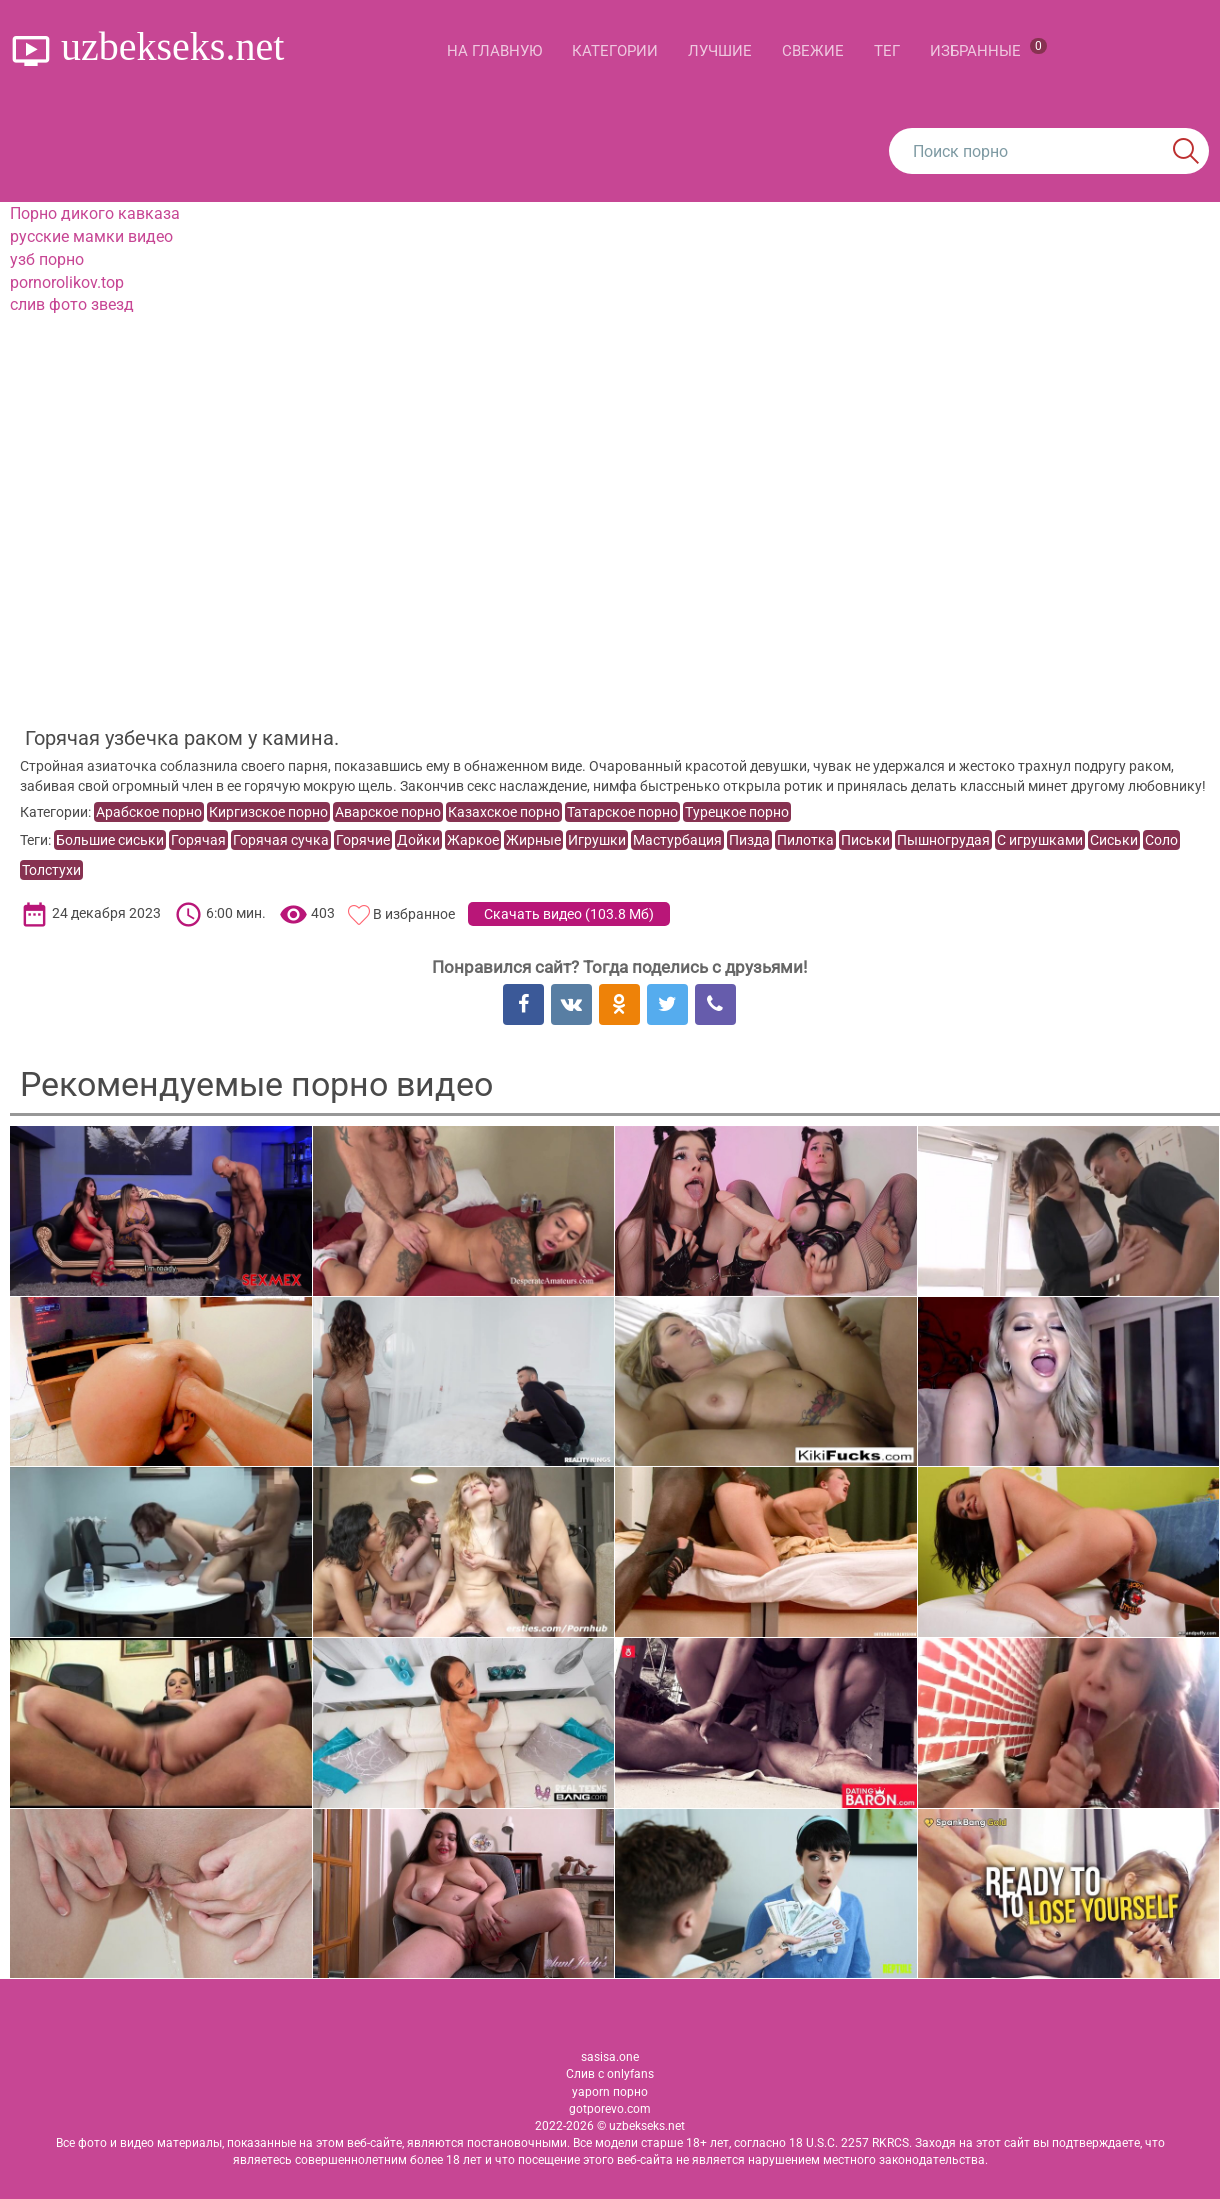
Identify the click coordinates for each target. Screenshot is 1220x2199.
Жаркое (473, 840)
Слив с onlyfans (610, 2074)
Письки (865, 840)
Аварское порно (388, 812)
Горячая (198, 840)
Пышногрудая (943, 840)
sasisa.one (610, 2057)
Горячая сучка (281, 840)
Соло (1161, 840)
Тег (887, 51)
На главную (494, 51)
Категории (615, 51)
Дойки (418, 840)
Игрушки (597, 840)
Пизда (749, 840)
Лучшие (720, 51)
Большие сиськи (110, 840)
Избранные (988, 49)
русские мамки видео (91, 236)
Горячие (363, 840)
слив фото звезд (72, 304)
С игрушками (1040, 840)
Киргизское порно (268, 812)
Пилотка (805, 840)
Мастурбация (677, 840)
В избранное (414, 914)
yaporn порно (610, 2092)
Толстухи (51, 870)
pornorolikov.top (67, 282)
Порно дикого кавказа (95, 213)
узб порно (47, 259)
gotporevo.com (610, 2109)
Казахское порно (504, 812)
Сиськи (1114, 840)
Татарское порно (622, 812)
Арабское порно (149, 812)
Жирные (533, 840)
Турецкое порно (737, 812)
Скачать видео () (569, 914)
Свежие (813, 51)
